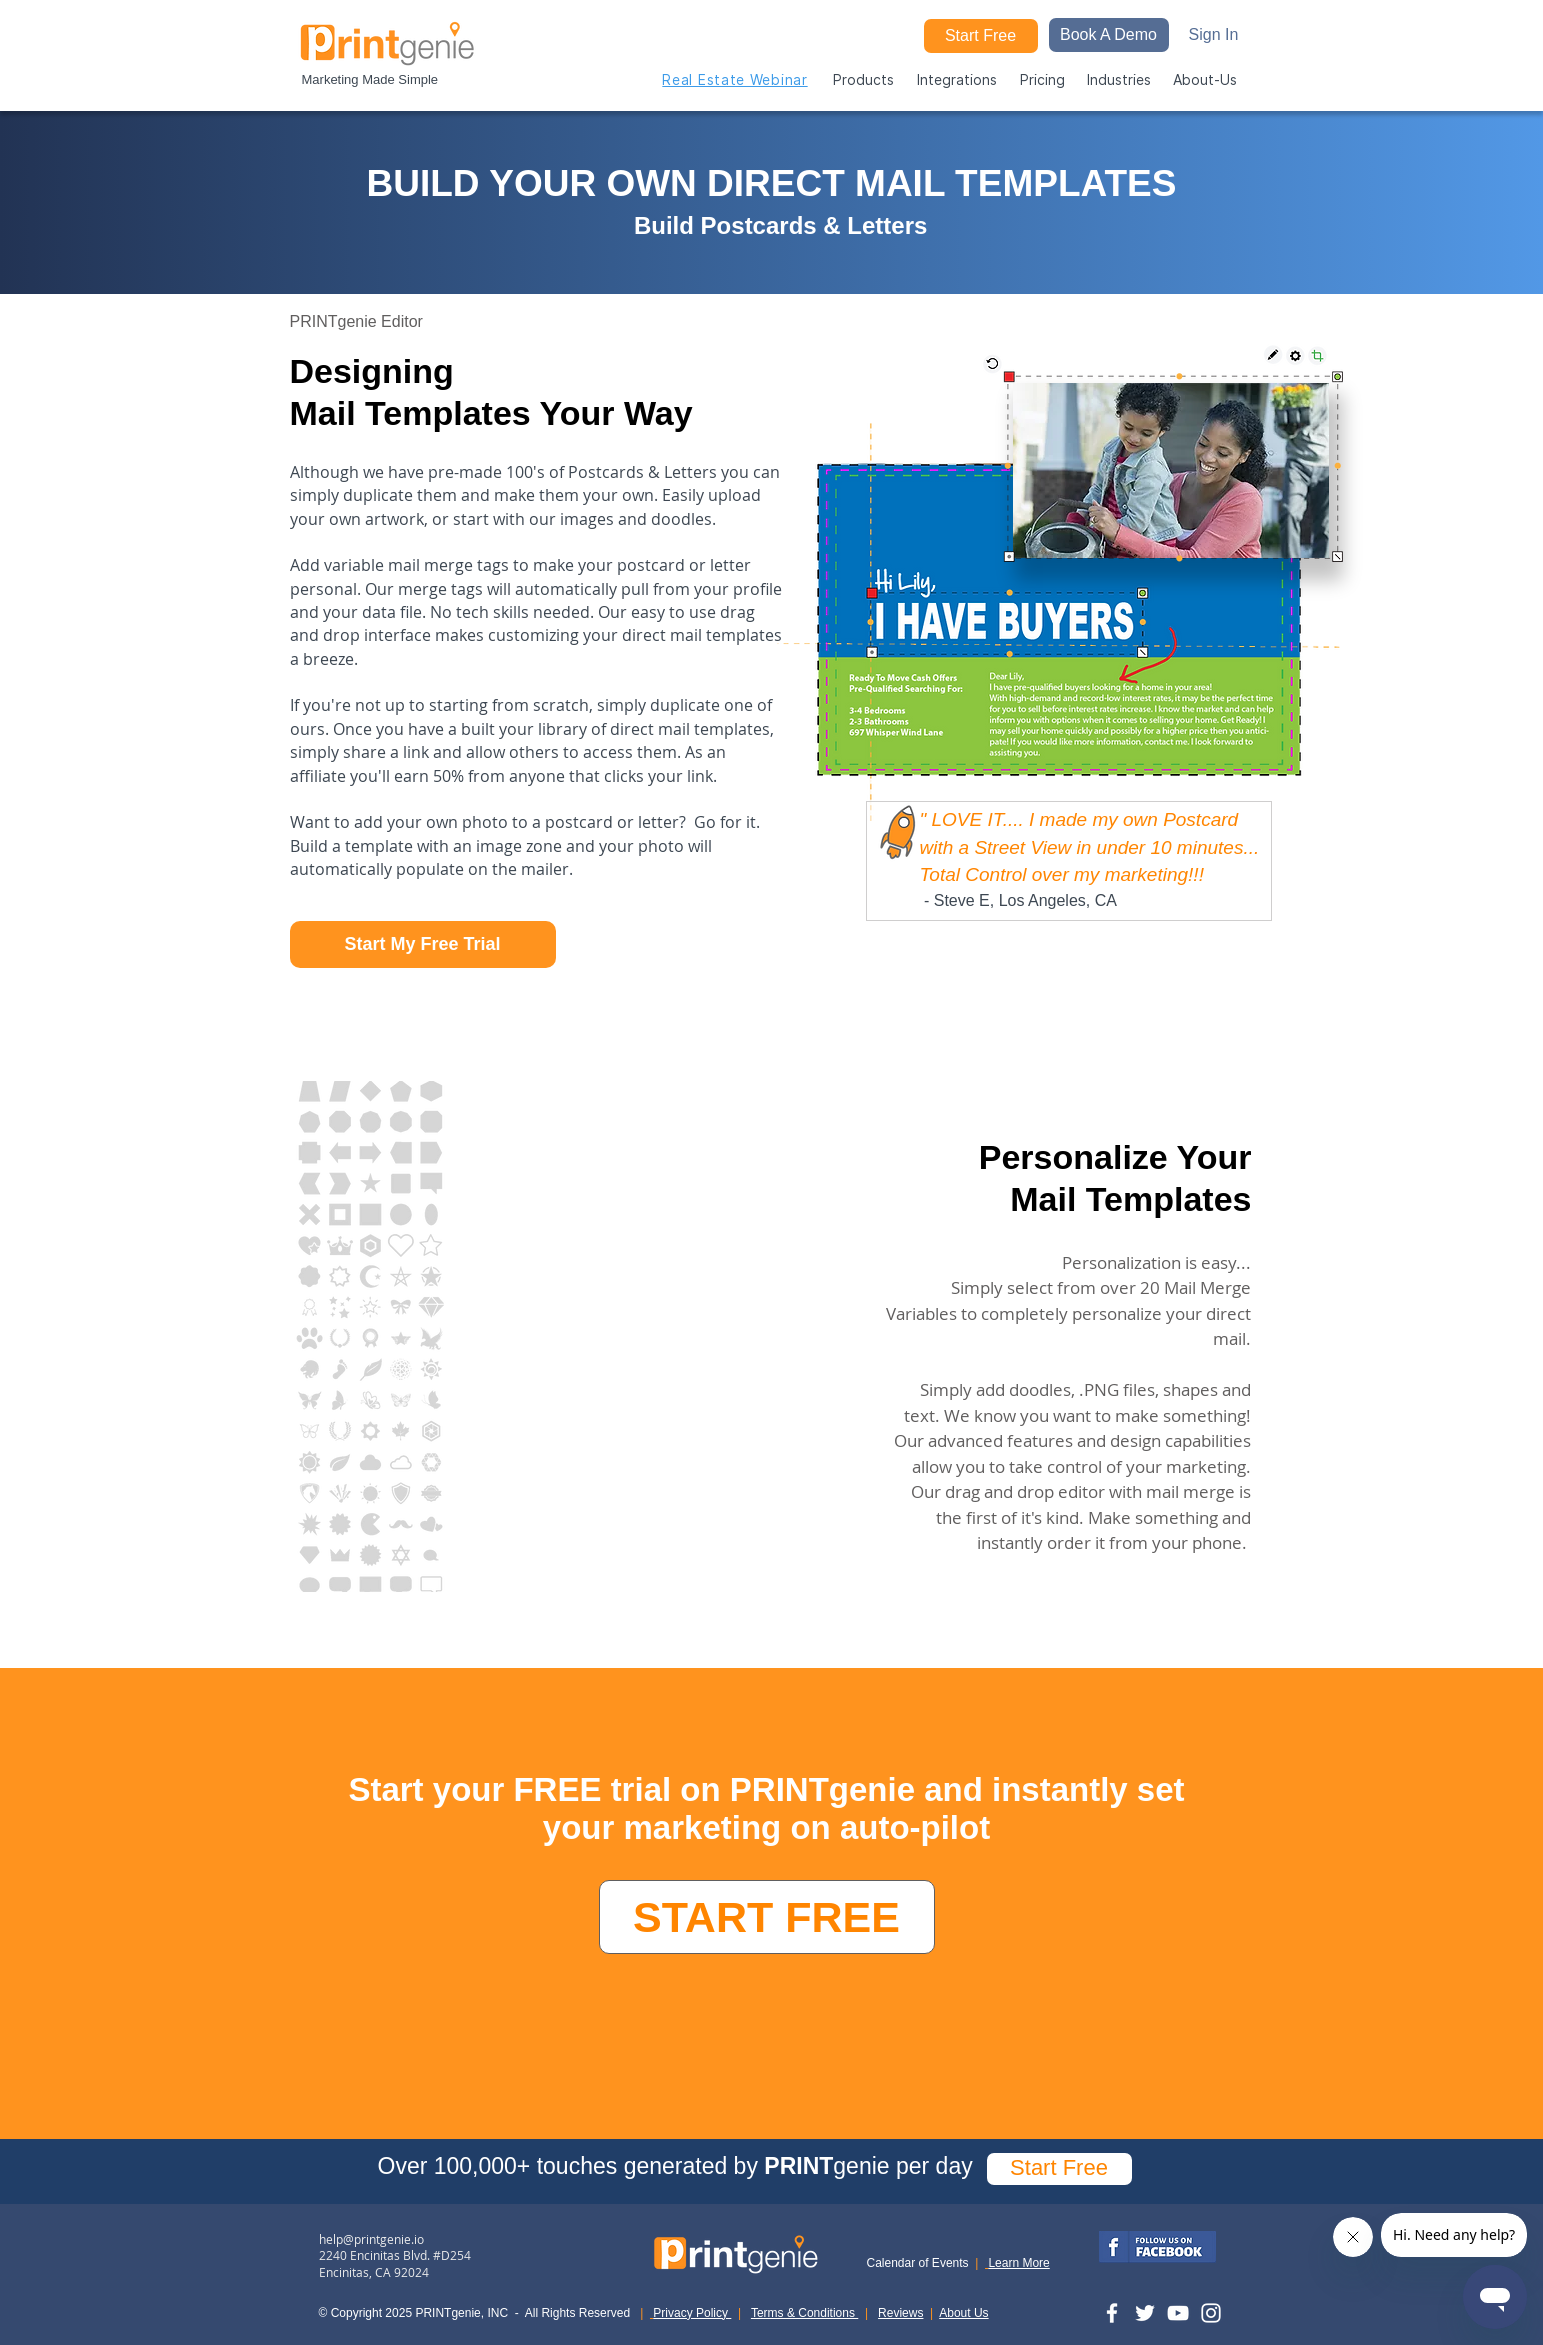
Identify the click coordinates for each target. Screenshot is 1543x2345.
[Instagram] (1211, 2313)
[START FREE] (767, 1917)
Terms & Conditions (804, 2313)
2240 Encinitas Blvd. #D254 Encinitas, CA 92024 (395, 2263)
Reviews (900, 2313)
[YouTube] (1178, 2313)
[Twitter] (1145, 2313)
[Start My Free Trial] (423, 944)
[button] (1109, 35)
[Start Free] (981, 36)
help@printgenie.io (371, 2239)
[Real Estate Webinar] (735, 79)
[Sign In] (1214, 35)
